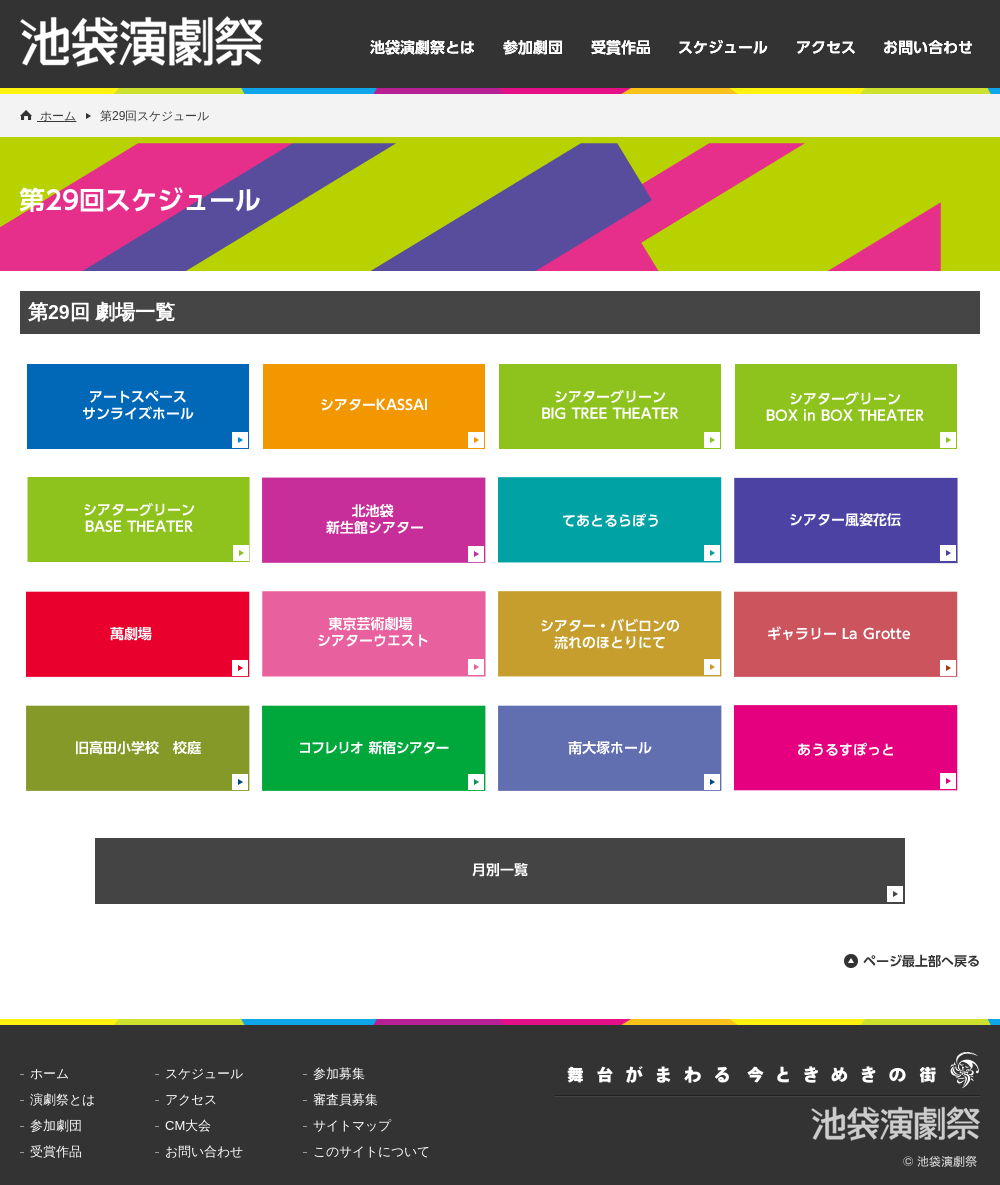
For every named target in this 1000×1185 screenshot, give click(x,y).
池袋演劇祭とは (422, 47)
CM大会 (188, 1125)
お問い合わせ (928, 47)
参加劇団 (532, 47)
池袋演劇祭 (166, 49)
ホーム (48, 116)
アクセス (826, 47)
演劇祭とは (62, 1099)
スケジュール (723, 47)
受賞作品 (620, 47)
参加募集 (339, 1073)
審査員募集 (345, 1099)
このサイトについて (371, 1151)
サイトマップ (352, 1125)
